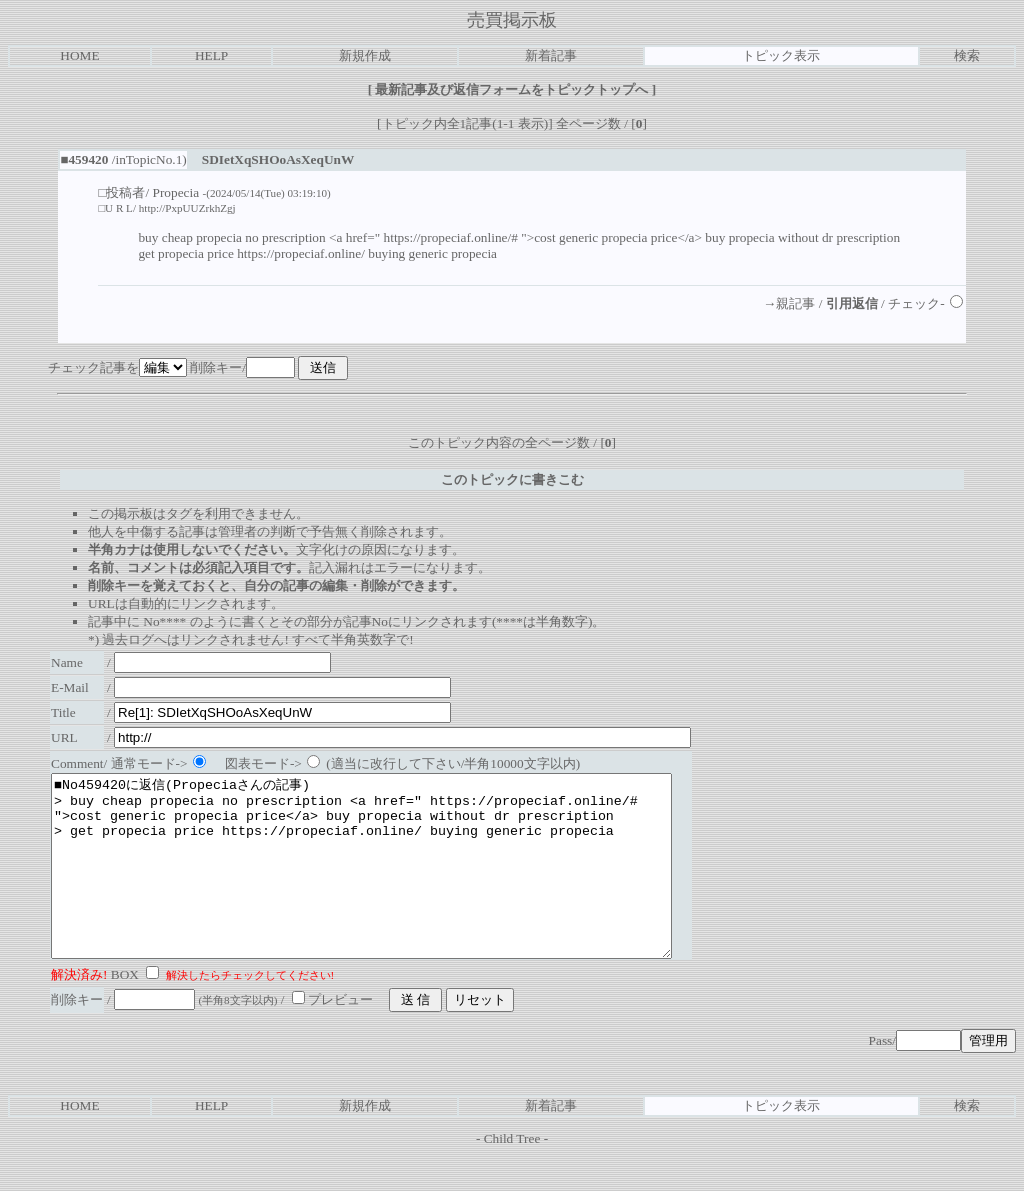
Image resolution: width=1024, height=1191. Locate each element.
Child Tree (512, 1174)
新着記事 (551, 55)
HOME (79, 55)
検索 (967, 55)
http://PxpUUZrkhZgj (187, 208)
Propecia (176, 192)
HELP (211, 55)
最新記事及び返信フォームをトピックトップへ (512, 89)
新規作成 (365, 55)
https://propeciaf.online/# (451, 237)
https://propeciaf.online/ (301, 253)
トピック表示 (781, 55)
